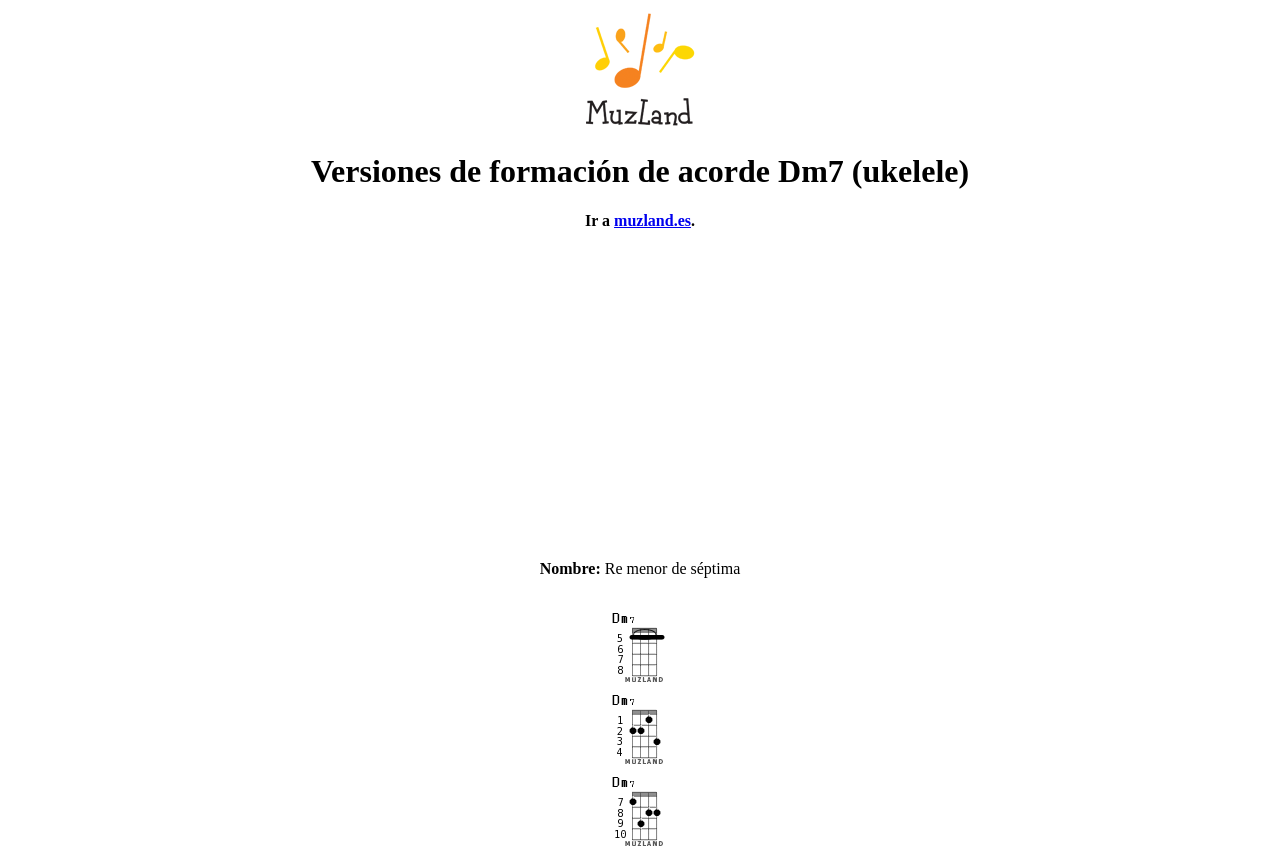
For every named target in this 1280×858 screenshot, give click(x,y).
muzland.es (652, 220)
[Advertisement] (640, 386)
